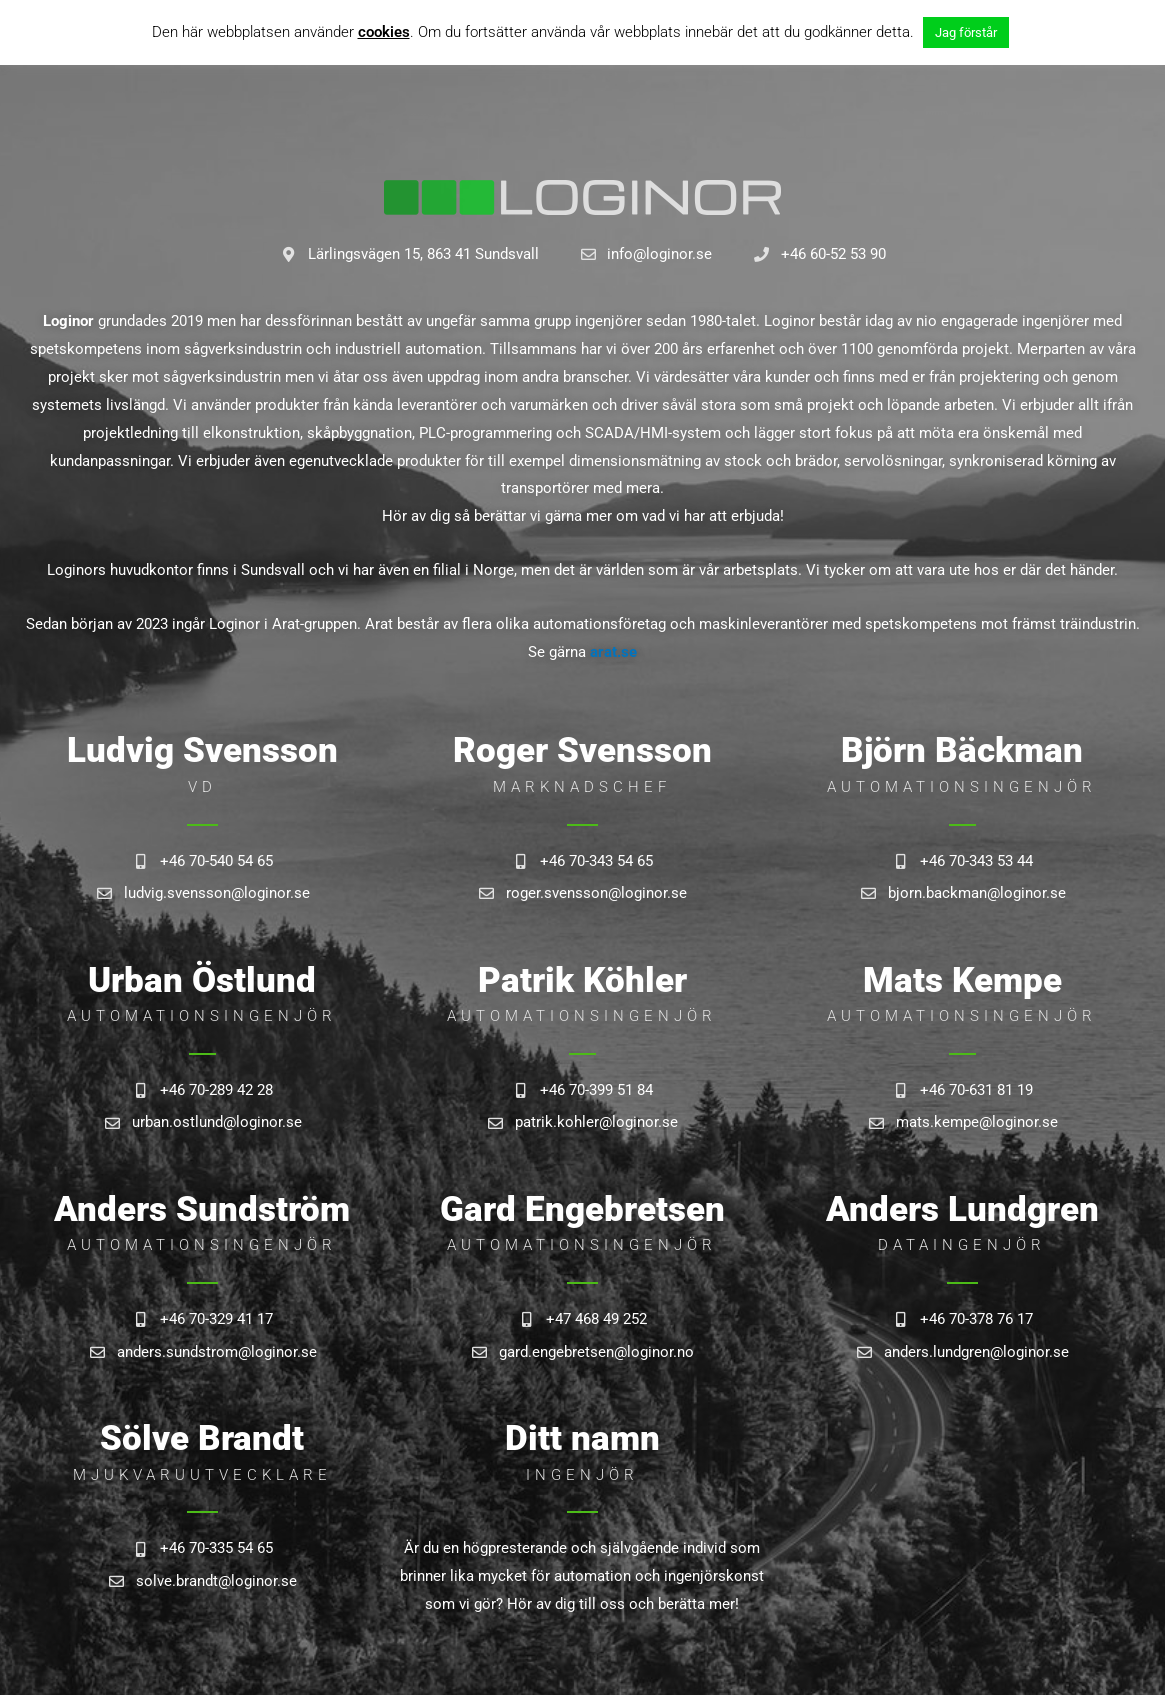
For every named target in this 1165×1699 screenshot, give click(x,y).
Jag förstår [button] (966, 32)
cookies (384, 32)
